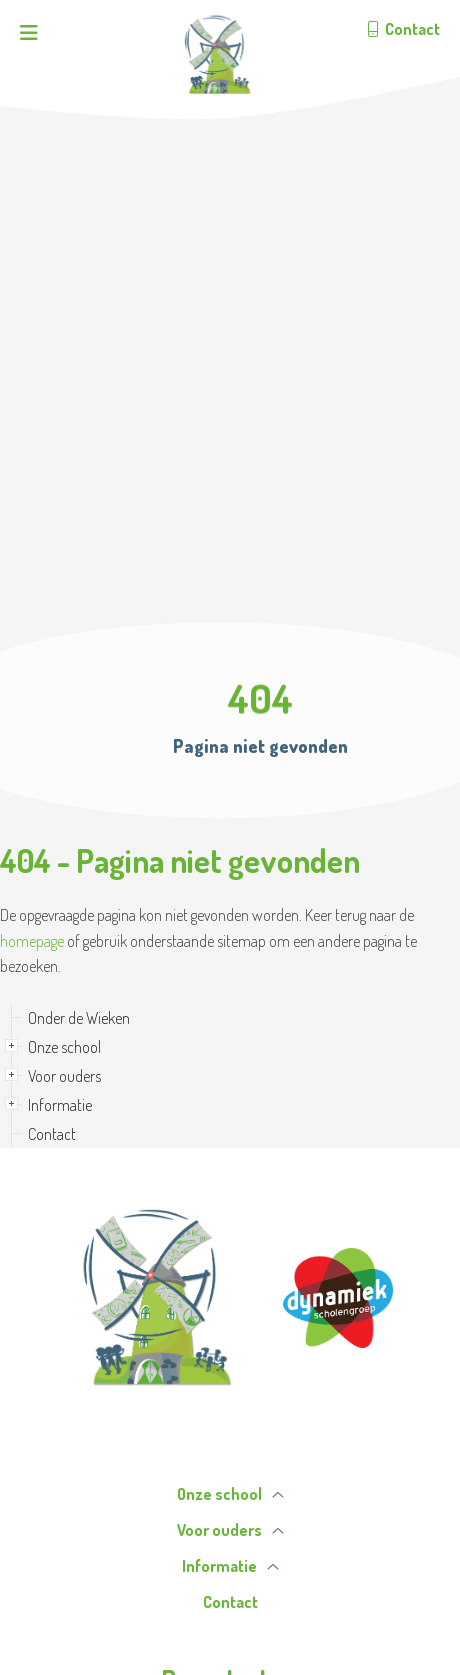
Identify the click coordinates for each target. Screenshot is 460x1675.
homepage (32, 941)
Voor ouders (64, 1076)
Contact (52, 1134)
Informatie (60, 1105)
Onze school (64, 1047)
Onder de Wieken (79, 1018)
